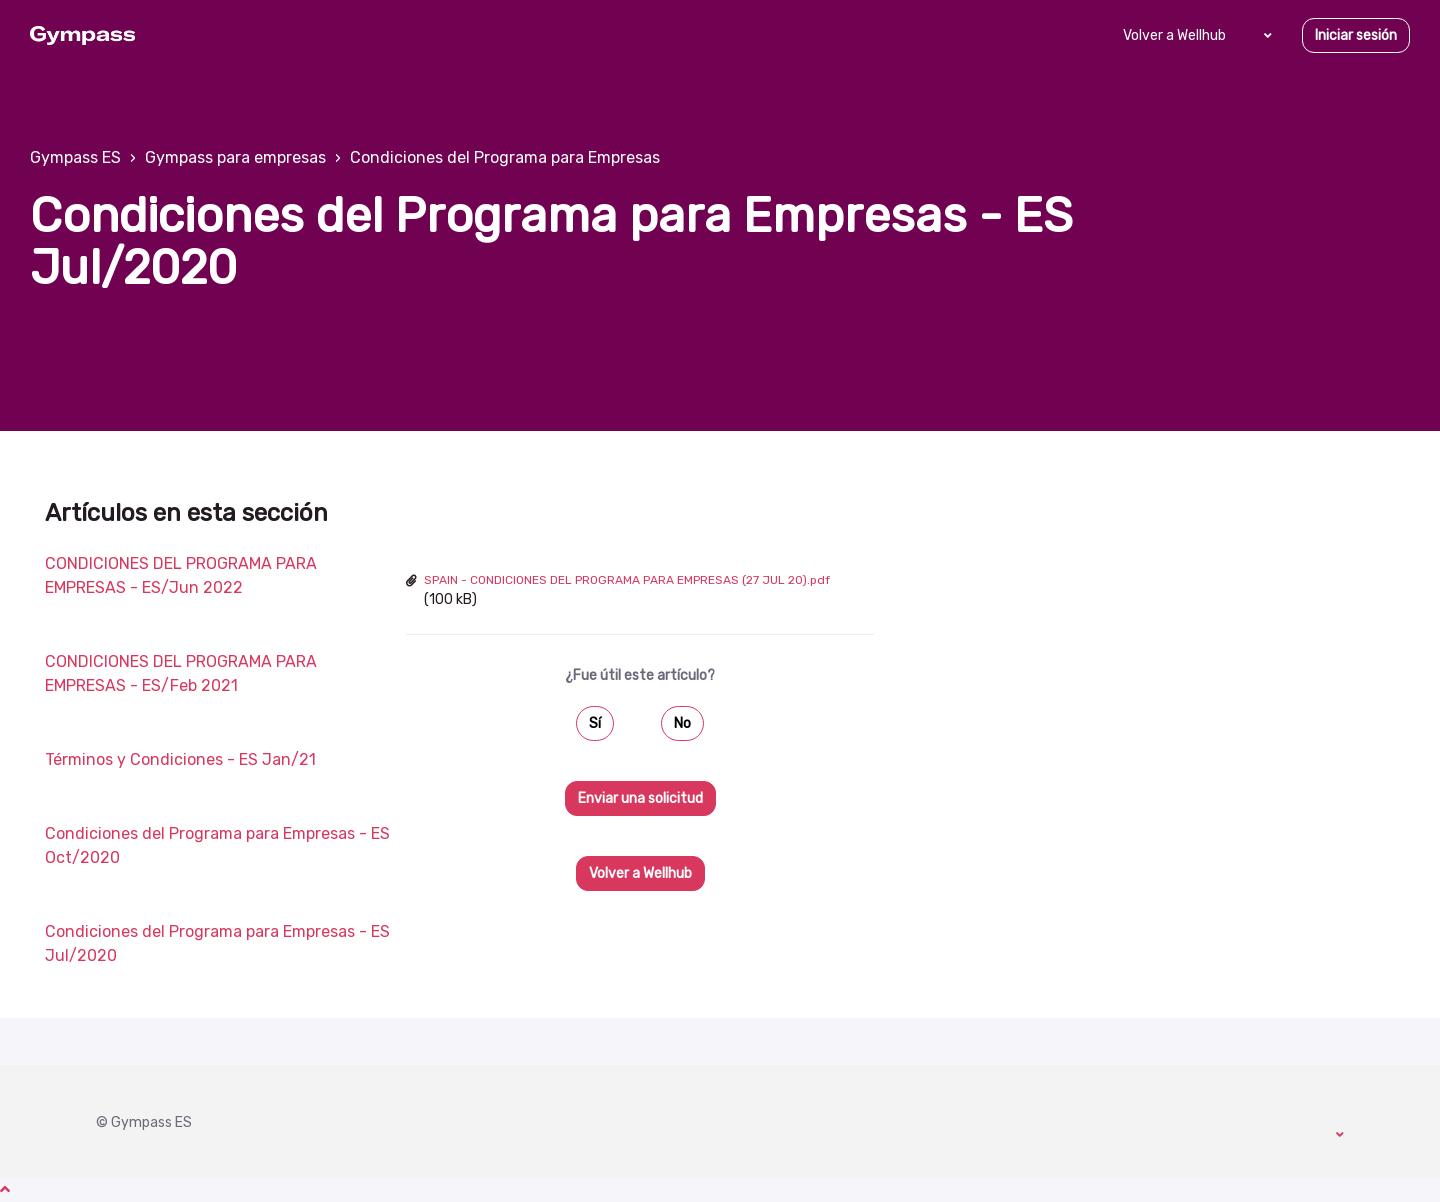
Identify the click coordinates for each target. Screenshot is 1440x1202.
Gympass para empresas (235, 157)
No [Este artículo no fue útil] (682, 723)
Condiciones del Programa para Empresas (505, 157)
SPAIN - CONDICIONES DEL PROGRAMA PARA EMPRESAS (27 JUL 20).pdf (627, 580)
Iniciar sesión (1356, 35)
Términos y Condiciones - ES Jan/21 (180, 759)
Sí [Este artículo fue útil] (595, 723)
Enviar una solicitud (640, 798)
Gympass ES (75, 157)
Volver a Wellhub (1174, 35)
